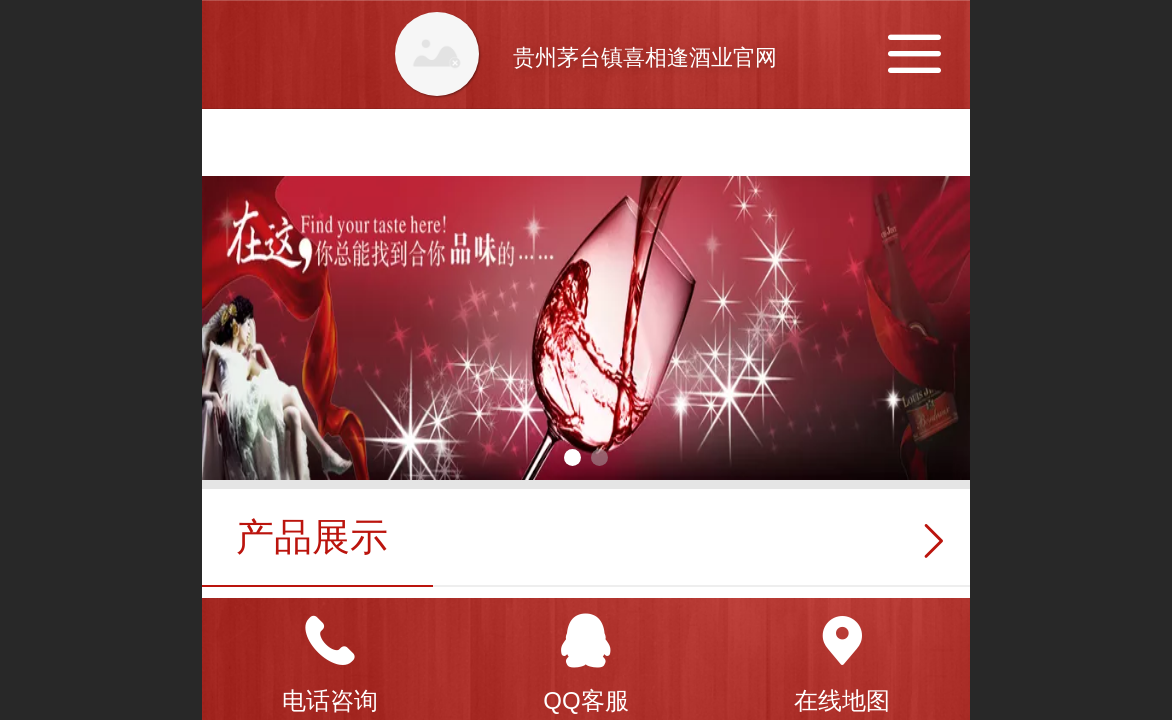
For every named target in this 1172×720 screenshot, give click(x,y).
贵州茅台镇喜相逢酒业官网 (645, 57)
